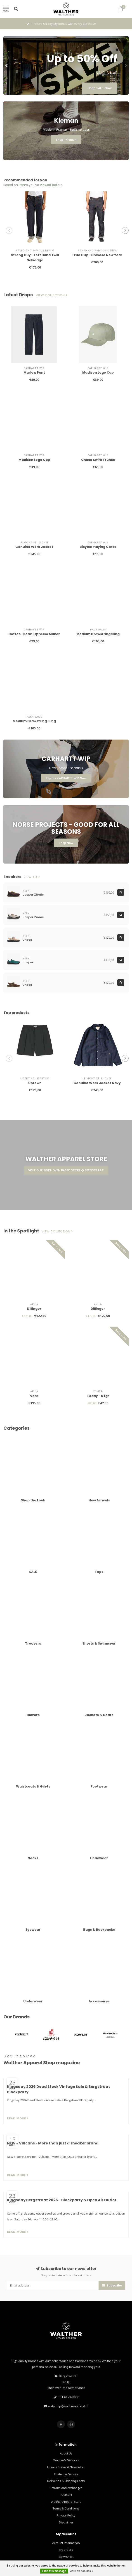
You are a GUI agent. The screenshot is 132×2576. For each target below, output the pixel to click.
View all (32, 877)
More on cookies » (81, 2571)
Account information (66, 2543)
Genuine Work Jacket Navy (97, 1083)
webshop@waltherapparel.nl (68, 2406)
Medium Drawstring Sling (98, 634)
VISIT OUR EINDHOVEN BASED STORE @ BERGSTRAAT (66, 1170)
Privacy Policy (66, 2515)
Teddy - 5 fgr (98, 1396)
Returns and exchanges (66, 2488)
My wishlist (66, 2557)
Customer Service (66, 2474)
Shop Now (66, 843)
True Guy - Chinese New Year (97, 255)
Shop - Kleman (66, 140)
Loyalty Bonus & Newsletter (66, 2467)
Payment (66, 2495)
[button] (6, 65)
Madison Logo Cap (98, 372)
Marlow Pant (34, 372)
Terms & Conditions (66, 2508)
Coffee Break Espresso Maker (34, 634)
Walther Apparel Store (66, 2502)
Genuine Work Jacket (34, 547)
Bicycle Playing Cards (98, 547)
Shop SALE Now (99, 88)
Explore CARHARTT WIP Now (66, 778)
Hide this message (54, 2571)
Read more (18, 2118)
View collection (52, 295)
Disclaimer (66, 2522)
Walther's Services (66, 2460)
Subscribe (112, 2285)
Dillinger (34, 1308)
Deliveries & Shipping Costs (66, 2481)
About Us (66, 2453)
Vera (34, 1396)
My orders (66, 2550)
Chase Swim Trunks (98, 459)
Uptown (35, 1083)
